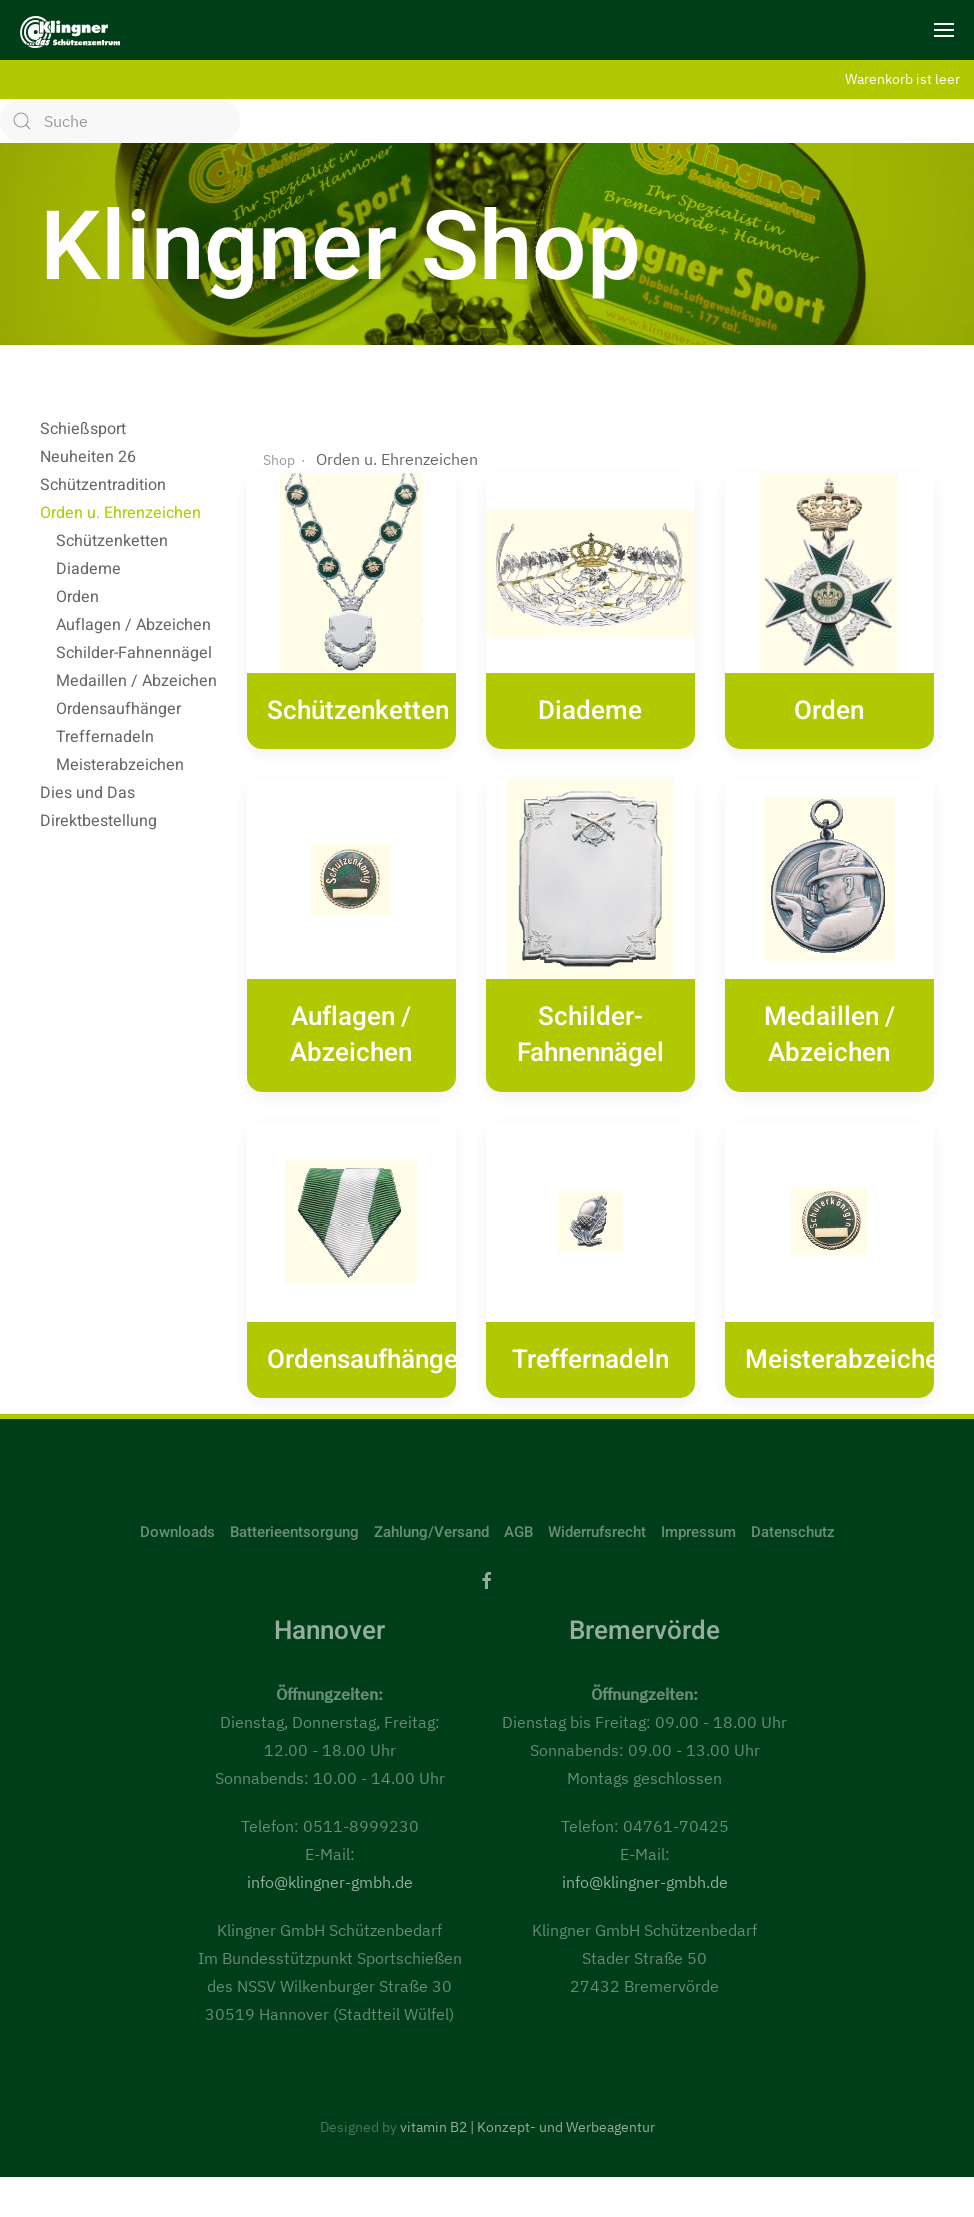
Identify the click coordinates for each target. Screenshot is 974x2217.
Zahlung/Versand (431, 1502)
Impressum (698, 1502)
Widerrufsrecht (597, 1502)
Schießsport (83, 429)
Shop (279, 430)
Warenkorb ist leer (902, 78)
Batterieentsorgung (294, 1502)
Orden (77, 597)
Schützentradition (103, 485)
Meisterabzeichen (120, 765)
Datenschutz (793, 1502)
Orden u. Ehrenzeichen (120, 513)
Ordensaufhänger (118, 709)
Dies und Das (87, 793)
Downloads (177, 1502)
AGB (518, 1502)
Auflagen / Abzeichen (133, 625)
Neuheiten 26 (88, 457)
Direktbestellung (98, 821)
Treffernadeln (105, 737)
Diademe (88, 569)
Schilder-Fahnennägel (134, 653)
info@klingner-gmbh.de (330, 1852)
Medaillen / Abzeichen (136, 681)
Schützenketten (112, 541)
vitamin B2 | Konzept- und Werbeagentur (527, 2097)
